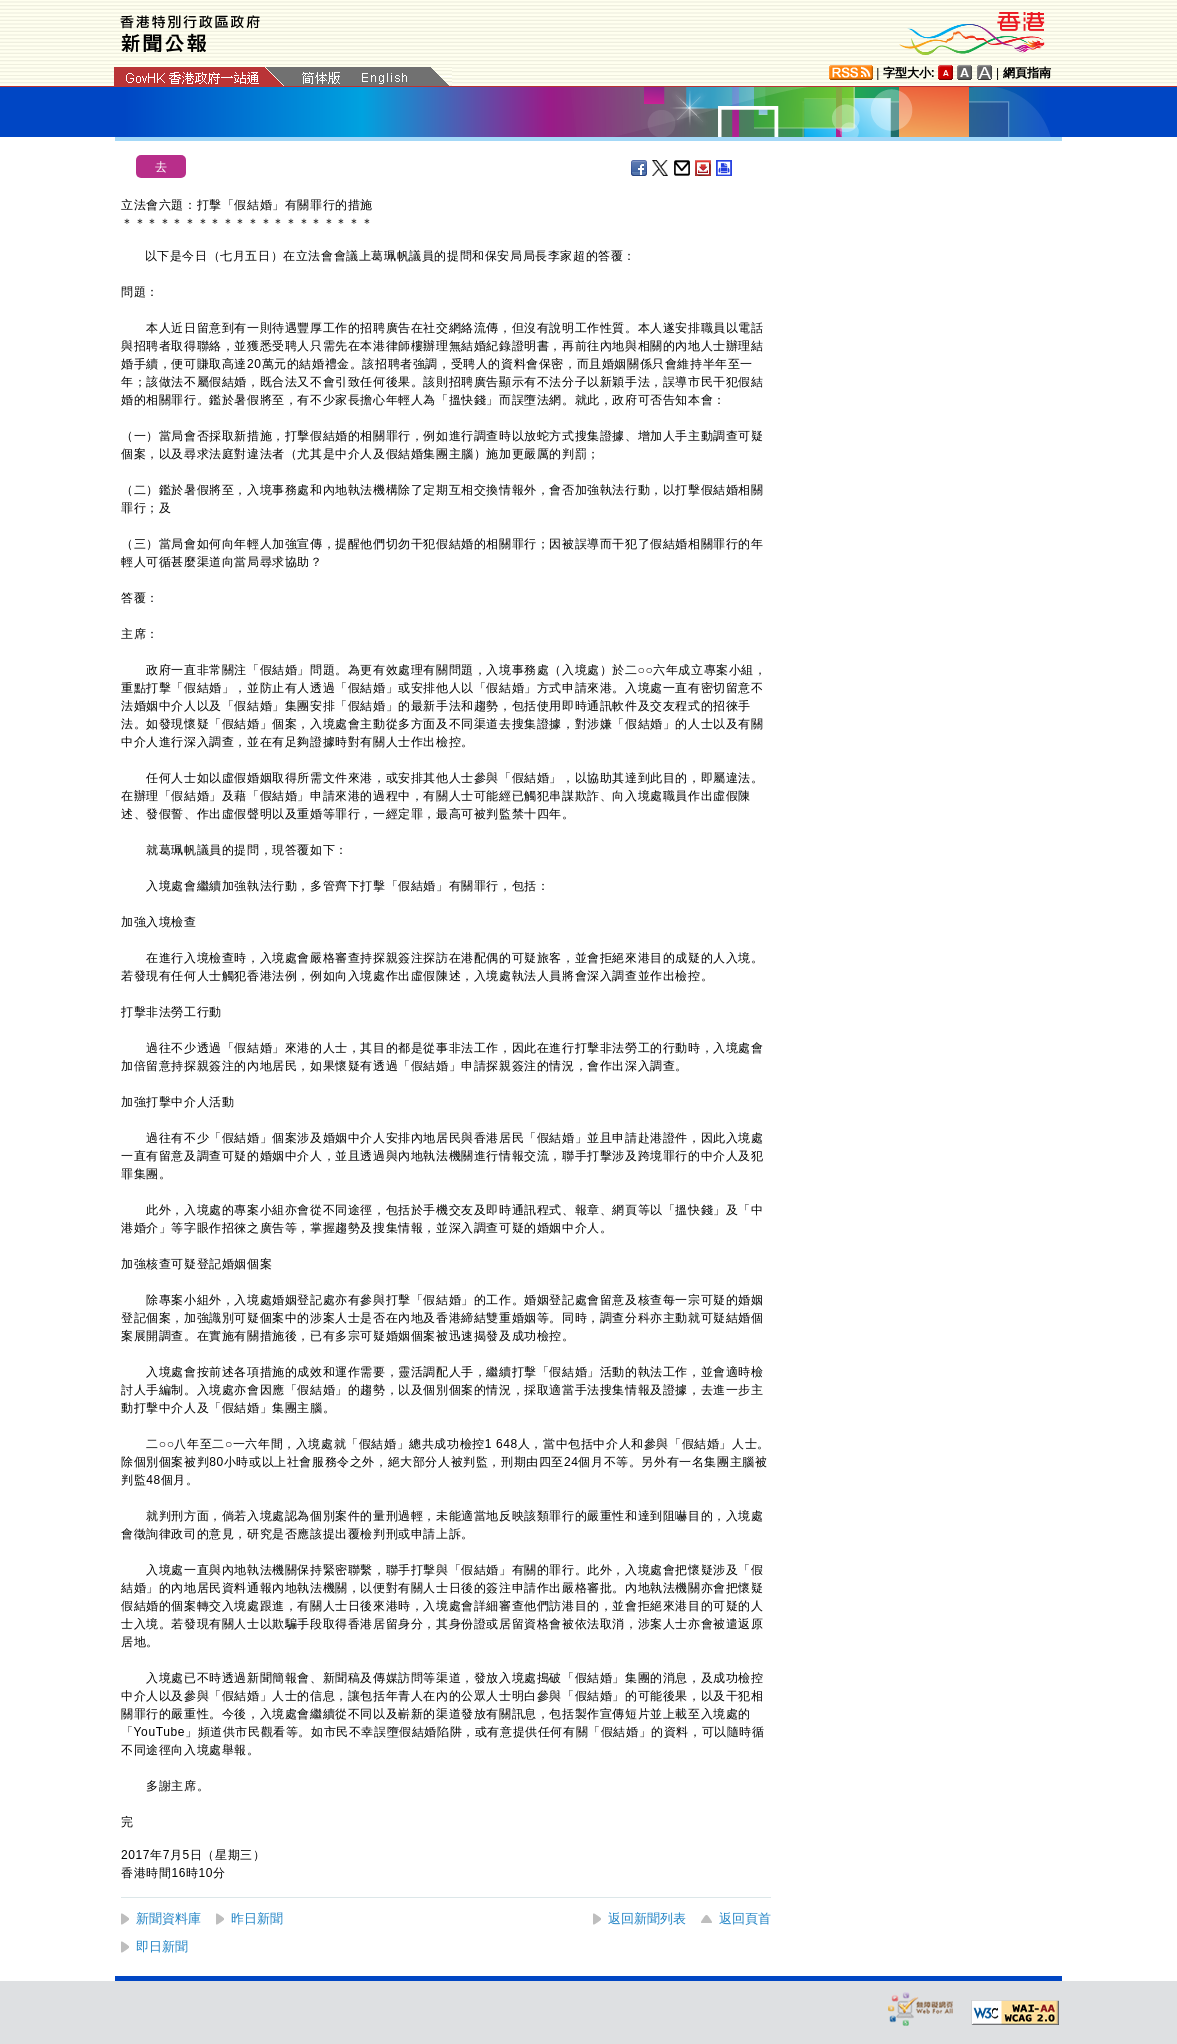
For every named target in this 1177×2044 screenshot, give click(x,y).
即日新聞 (162, 1946)
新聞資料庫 (168, 1918)
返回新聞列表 (647, 1918)
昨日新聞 (257, 1918)
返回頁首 (745, 1918)
